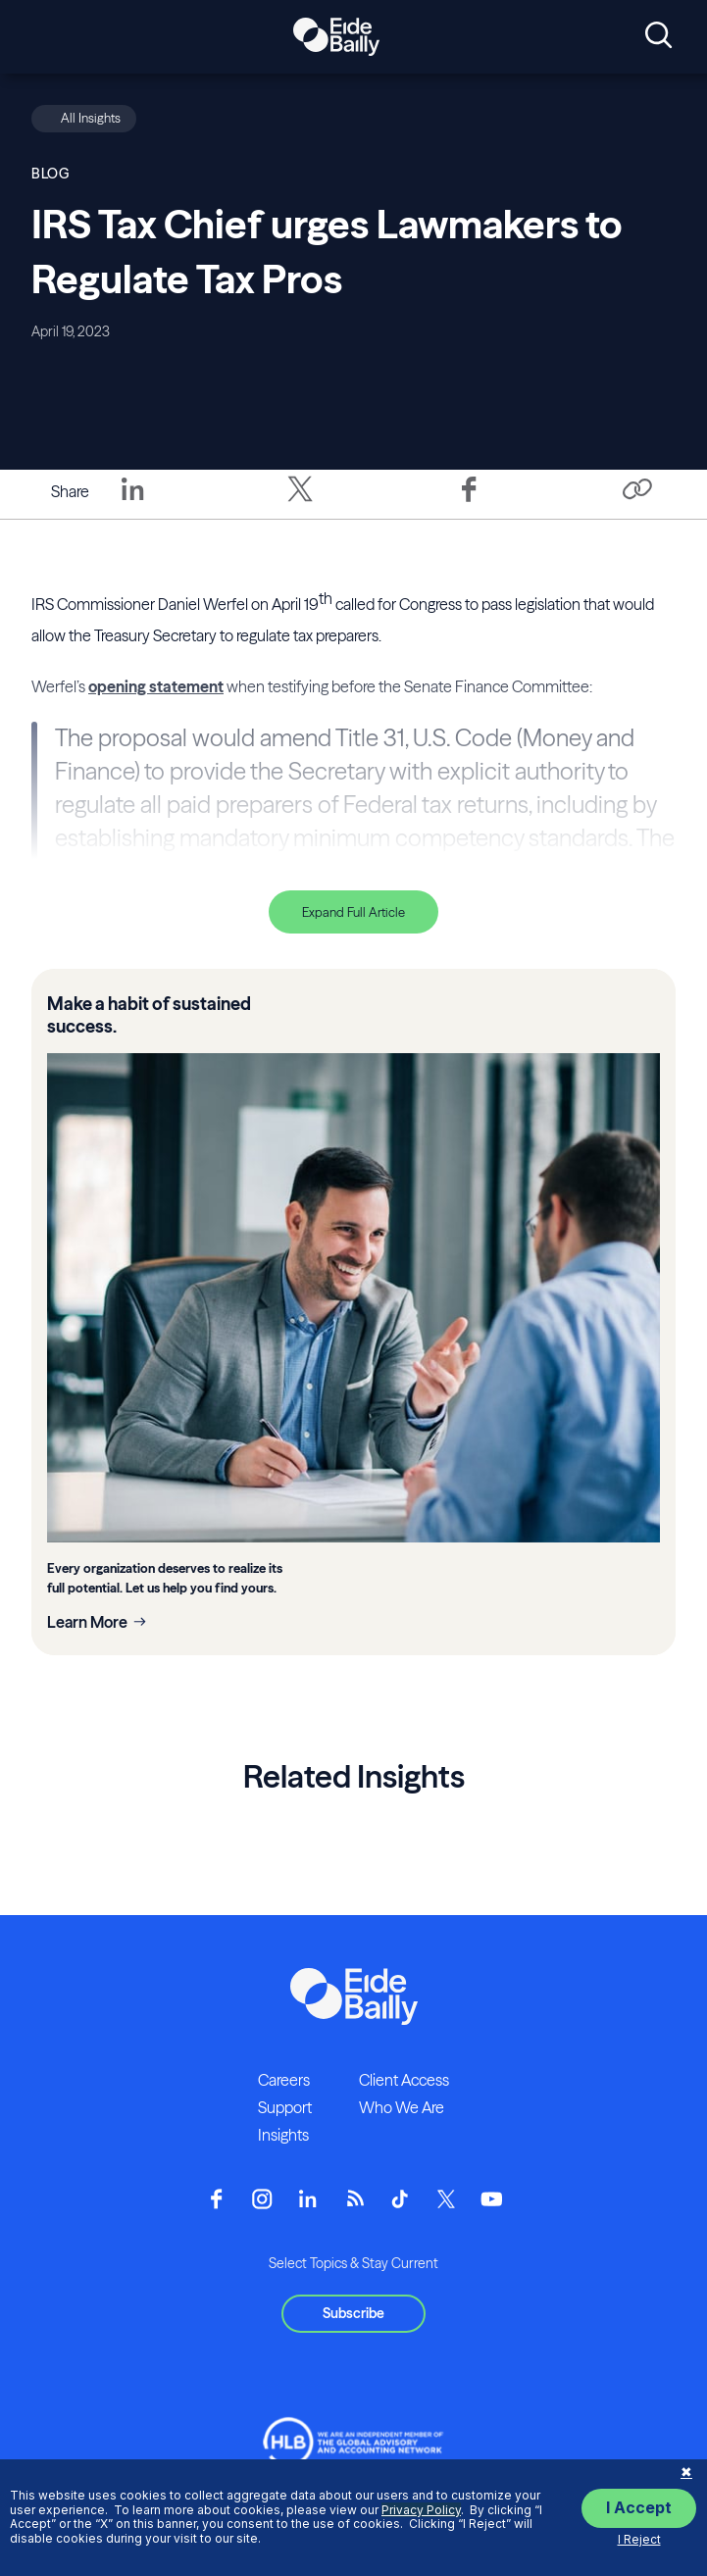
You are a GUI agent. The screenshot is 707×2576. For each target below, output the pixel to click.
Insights (283, 2135)
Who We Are (401, 2107)
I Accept (639, 2507)
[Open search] (658, 36)
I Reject (639, 2539)
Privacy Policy (421, 2509)
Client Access (404, 2080)
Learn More (87, 1622)
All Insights (91, 118)
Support (285, 2107)
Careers (284, 2080)
